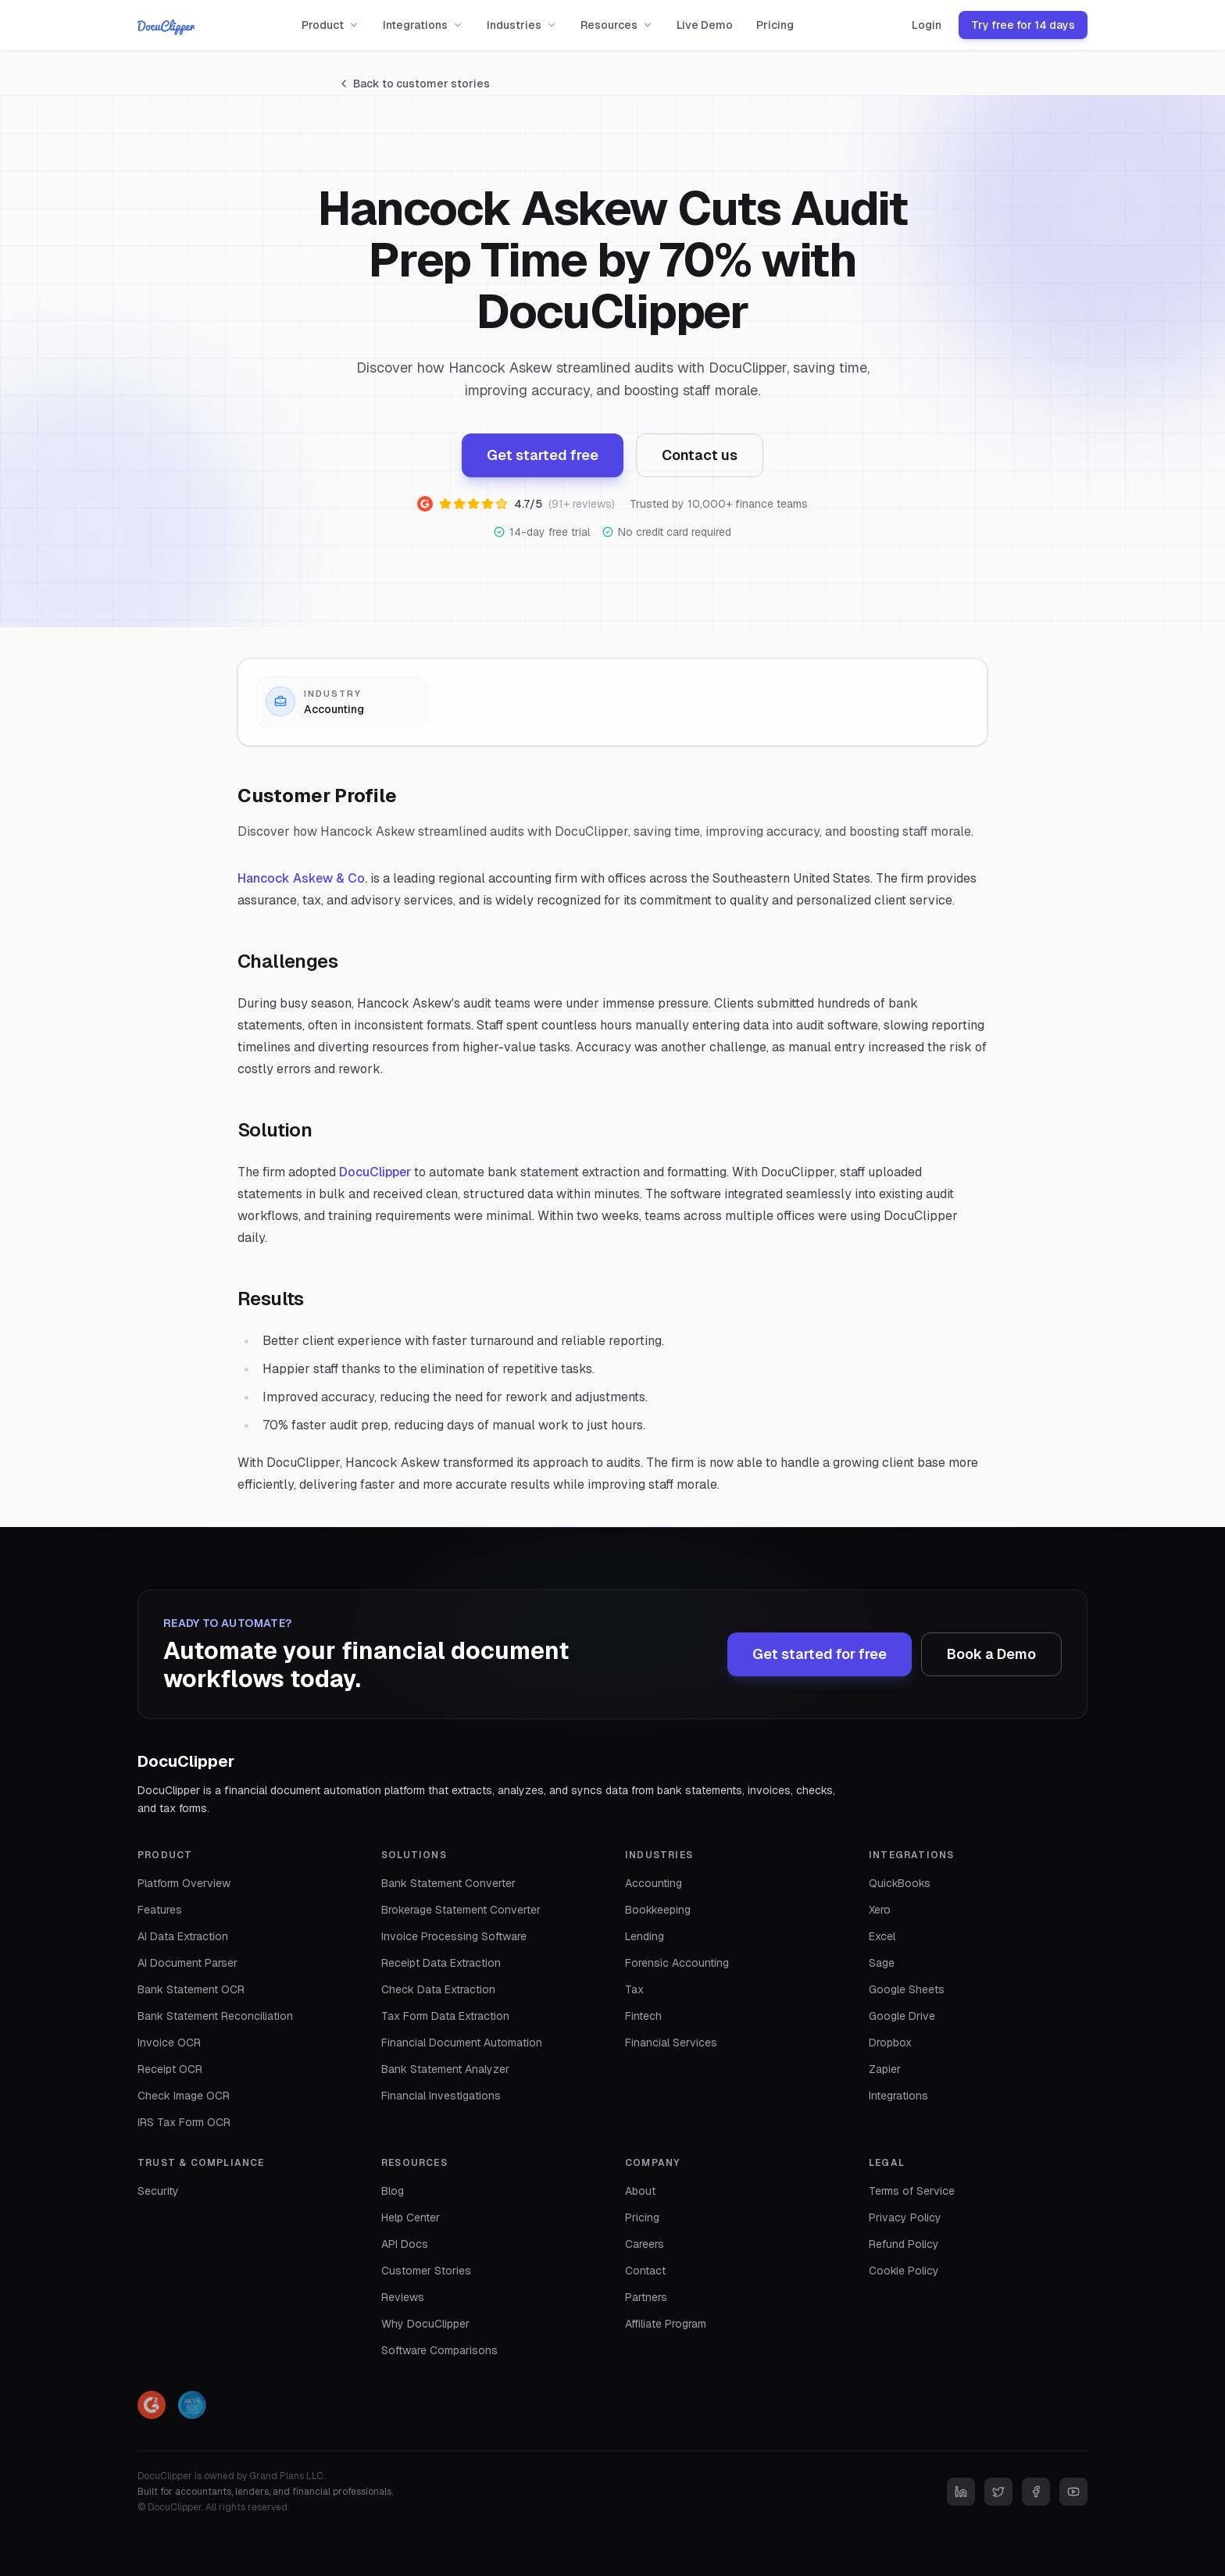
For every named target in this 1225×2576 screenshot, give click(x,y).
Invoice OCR (169, 2042)
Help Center (410, 2217)
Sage (882, 1963)
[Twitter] (998, 2492)
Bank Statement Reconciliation (215, 2016)
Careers (644, 2244)
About (640, 2191)
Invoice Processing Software (454, 1936)
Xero (880, 1910)
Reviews (402, 2297)
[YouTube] (1073, 2492)
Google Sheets (907, 1989)
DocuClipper (375, 1172)
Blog (392, 2191)
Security (158, 2191)
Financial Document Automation (461, 2042)
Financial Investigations (441, 2096)
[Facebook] (1036, 2492)
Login (926, 25)
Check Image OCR (184, 2096)
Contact (645, 2271)
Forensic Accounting (677, 1963)
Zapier (885, 2069)
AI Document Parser (188, 1963)
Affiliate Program (665, 2324)
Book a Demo (991, 1654)
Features (160, 1910)
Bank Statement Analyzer (445, 2069)
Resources (616, 25)
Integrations (423, 25)
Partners (646, 2297)
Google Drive (902, 2016)
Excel (882, 1936)
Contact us (700, 455)
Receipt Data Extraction (441, 1963)
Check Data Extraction (438, 1989)
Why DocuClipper (425, 2324)
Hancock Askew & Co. (302, 878)
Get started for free (819, 1654)
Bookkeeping (658, 1910)
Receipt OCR (170, 2069)
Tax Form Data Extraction (445, 2016)
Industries (522, 25)
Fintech (643, 2016)
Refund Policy (904, 2244)
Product (330, 25)
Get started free (542, 455)
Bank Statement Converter (448, 1883)
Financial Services (671, 2042)
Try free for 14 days (1023, 25)
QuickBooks (899, 1883)
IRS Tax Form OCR (184, 2122)
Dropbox (890, 2042)
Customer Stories (426, 2271)
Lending (644, 1936)
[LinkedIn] (961, 2492)
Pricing (775, 25)
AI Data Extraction (183, 1936)
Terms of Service (912, 2191)
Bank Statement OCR (191, 1989)
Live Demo (705, 25)
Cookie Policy (904, 2271)
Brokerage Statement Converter (461, 1910)
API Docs (404, 2244)
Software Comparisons (439, 2350)
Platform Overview (184, 1883)
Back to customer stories (414, 84)
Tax (634, 1989)
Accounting (653, 1883)
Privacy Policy (905, 2217)
